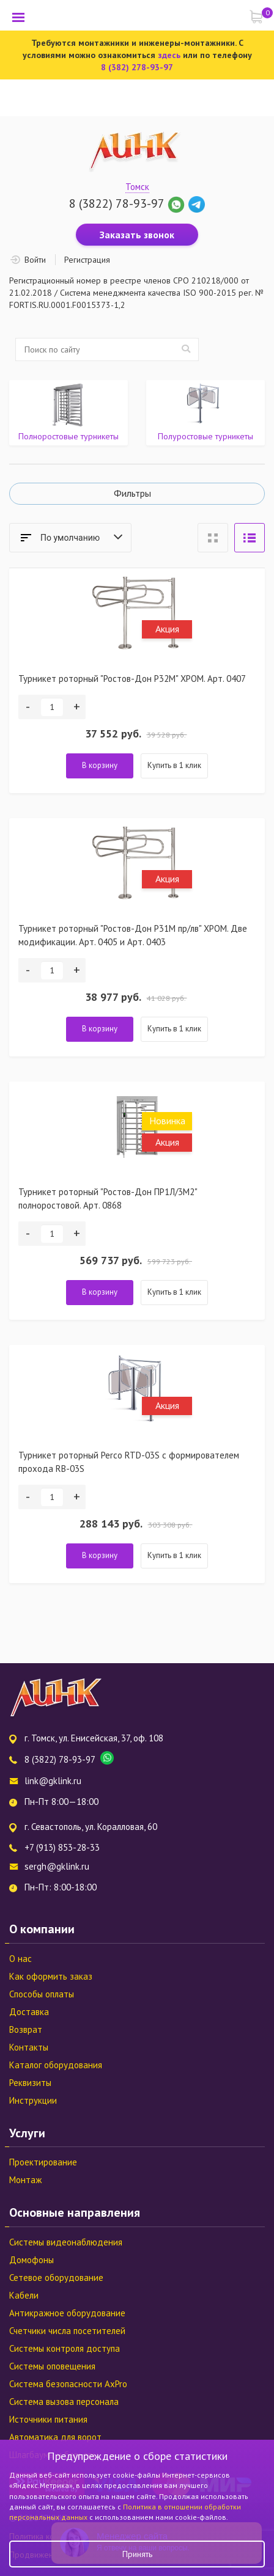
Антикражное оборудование (67, 2313)
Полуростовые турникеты (205, 436)
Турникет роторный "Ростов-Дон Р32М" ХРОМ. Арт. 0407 (132, 678)
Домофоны (31, 2260)
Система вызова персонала (64, 2401)
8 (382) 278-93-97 (137, 67)
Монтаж (25, 2180)
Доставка (29, 2012)
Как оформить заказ (50, 1976)
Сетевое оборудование (56, 2277)
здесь (169, 54)
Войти (35, 259)
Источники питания (48, 2419)
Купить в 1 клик (174, 765)
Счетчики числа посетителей (67, 2330)
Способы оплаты (41, 1994)
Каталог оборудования (55, 2065)
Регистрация (87, 259)
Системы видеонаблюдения (65, 2242)
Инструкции (33, 2100)
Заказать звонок (137, 235)
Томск (137, 186)
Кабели (24, 2295)
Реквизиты (30, 2082)
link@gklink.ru (52, 1781)
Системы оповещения (52, 2366)
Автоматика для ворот (55, 2437)
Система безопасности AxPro (68, 2384)
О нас (20, 1958)
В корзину (99, 765)
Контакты (28, 2047)
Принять (137, 2554)
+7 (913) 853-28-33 (62, 1847)
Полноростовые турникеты (68, 436)
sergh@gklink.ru (56, 1866)
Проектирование (43, 2162)
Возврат (25, 2029)
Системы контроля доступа (64, 2348)
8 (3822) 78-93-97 (116, 203)
